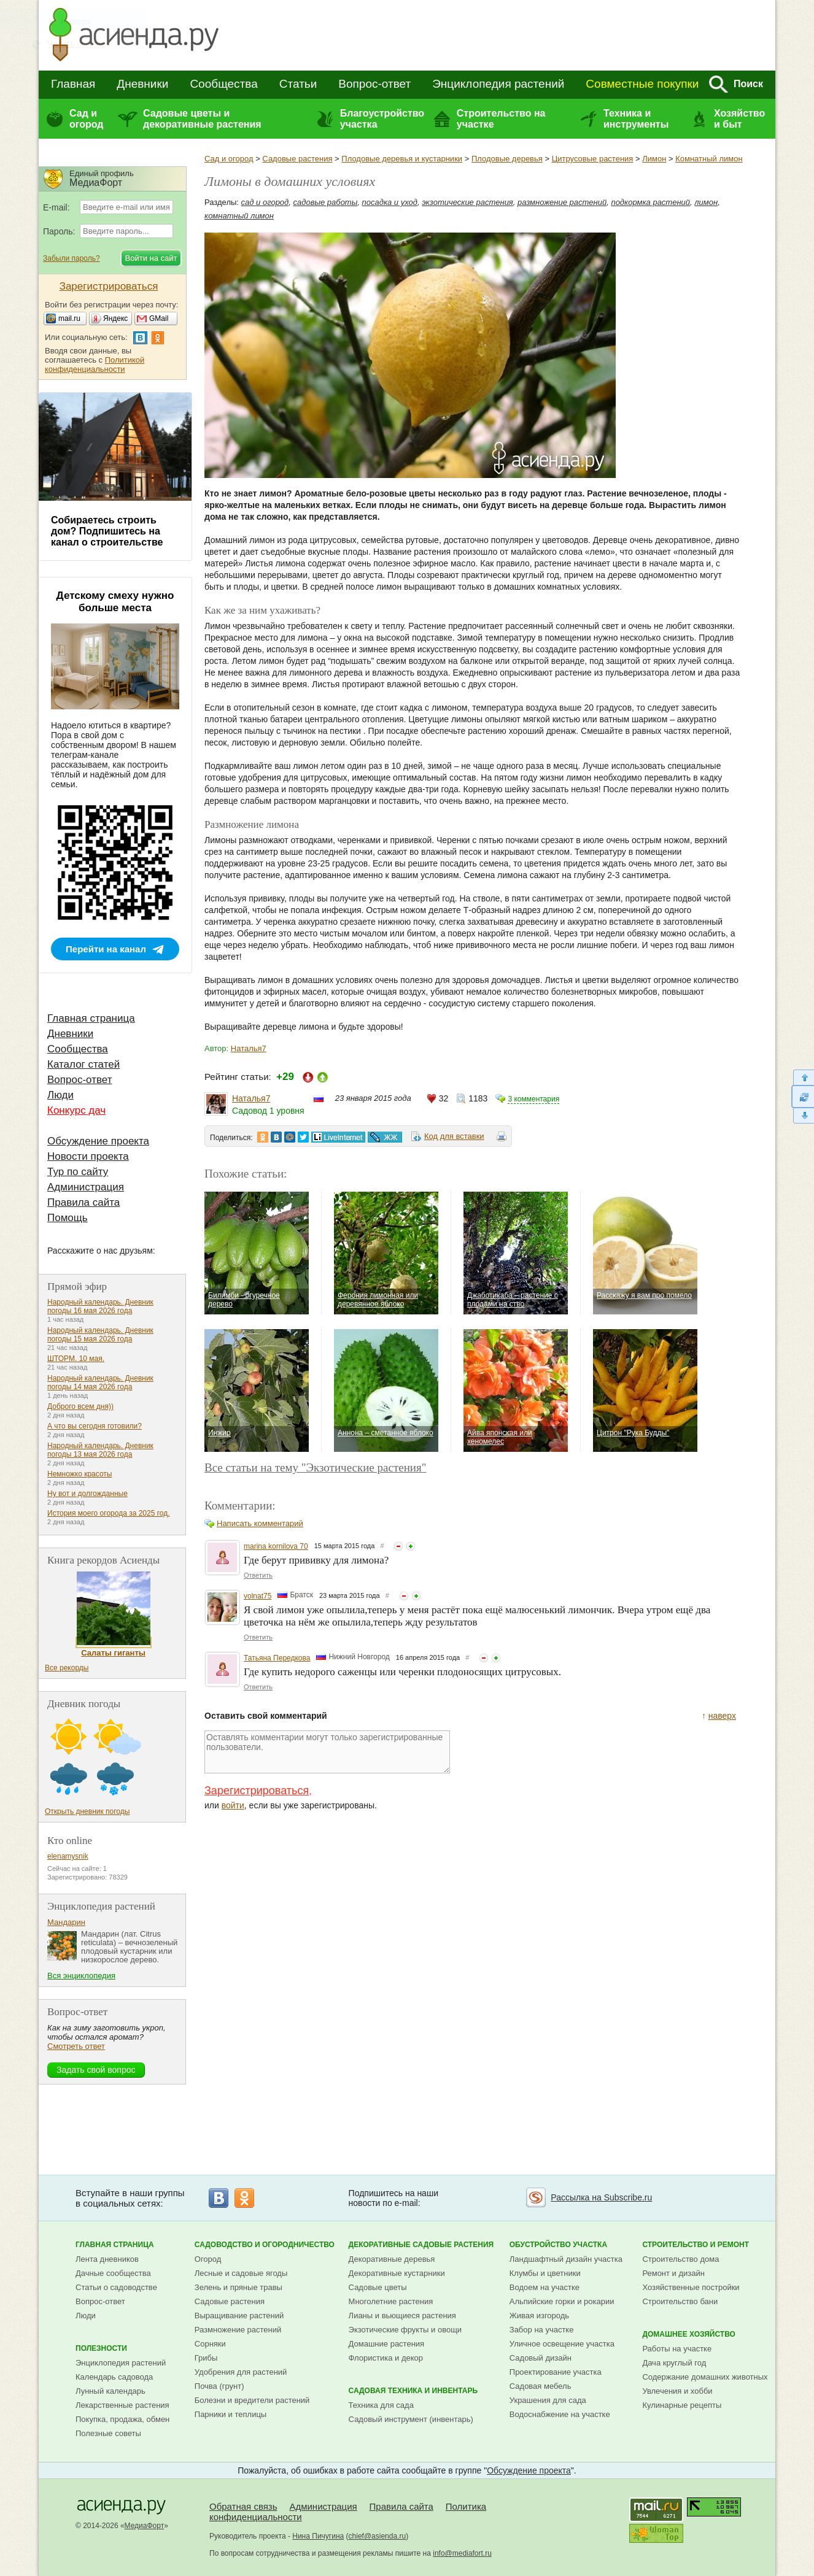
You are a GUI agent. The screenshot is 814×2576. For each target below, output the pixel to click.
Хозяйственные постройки (690, 2287)
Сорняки (210, 2343)
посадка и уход (389, 202)
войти (233, 1805)
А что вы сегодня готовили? (94, 1426)
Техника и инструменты (636, 118)
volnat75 (257, 1596)
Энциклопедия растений (498, 83)
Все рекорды (66, 1668)
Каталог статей (83, 1064)
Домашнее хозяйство (688, 2334)
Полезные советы (108, 2433)
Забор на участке (542, 2329)
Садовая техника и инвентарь (413, 2390)
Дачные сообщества (113, 2273)
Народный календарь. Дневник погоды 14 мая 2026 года (100, 1382)
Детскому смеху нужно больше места (115, 602)
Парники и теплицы (230, 2414)
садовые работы (325, 202)
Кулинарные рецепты (681, 2405)
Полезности (101, 2348)
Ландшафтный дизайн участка (566, 2259)
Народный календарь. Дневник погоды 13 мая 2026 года (100, 1450)
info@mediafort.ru (462, 2553)
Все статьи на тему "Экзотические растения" (315, 1467)
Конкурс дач (76, 1110)
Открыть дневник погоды (87, 1811)
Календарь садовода (114, 2376)
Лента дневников (107, 2259)
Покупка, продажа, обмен (122, 2419)
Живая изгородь (539, 2315)
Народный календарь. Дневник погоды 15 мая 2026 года (100, 1334)
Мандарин (66, 1922)
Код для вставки (454, 1136)
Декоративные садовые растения (421, 2244)
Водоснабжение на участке (560, 2414)
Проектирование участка (556, 2372)
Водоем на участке (544, 2287)
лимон (706, 202)
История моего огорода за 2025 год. (108, 1513)
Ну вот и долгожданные (87, 1493)
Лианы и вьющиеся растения (402, 2315)
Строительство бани (680, 2301)
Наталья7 (248, 1048)
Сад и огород (86, 118)
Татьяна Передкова (277, 1658)
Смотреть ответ (76, 2046)
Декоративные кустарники (397, 2273)
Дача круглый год (674, 2362)
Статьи (298, 83)
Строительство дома (680, 2259)
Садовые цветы (378, 2287)
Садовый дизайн (541, 2357)
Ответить (258, 1575)
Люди (60, 1095)
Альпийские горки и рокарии (562, 2301)
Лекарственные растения (122, 2405)
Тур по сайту (77, 1172)
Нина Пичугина (318, 2536)
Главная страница (91, 1018)
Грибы (206, 2357)
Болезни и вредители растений (252, 2400)
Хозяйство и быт (739, 118)
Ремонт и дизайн (673, 2273)
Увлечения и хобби (677, 2391)
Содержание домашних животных (704, 2376)
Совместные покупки (642, 83)
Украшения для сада (548, 2400)
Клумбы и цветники (545, 2273)
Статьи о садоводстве (116, 2287)
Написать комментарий (260, 1523)
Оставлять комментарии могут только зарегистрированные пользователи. (327, 1751)
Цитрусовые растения (593, 158)
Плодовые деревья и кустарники (401, 158)
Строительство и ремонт (695, 2244)
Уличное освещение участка (562, 2343)
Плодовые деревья (507, 158)
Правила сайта (83, 1202)
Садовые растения (297, 158)
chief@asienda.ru (377, 2536)
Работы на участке (676, 2348)
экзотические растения (467, 202)
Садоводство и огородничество (265, 2244)
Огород (208, 2259)
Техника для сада (381, 2405)
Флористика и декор (386, 2357)
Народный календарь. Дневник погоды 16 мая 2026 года (100, 1306)
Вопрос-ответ (374, 83)
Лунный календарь (110, 2391)
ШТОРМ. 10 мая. (75, 1358)
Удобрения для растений (241, 2372)
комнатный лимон (239, 215)
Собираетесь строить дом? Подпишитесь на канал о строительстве (107, 531)
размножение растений (562, 202)
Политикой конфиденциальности (94, 364)
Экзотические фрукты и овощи (405, 2329)
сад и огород (265, 202)
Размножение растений (238, 2329)
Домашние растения (387, 2343)
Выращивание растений (239, 2315)
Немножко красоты (79, 1474)
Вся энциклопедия (81, 1975)
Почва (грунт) (219, 2386)
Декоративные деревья (392, 2259)
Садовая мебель (541, 2386)
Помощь (67, 1218)
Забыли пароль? (71, 258)
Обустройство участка (558, 2244)
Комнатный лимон (708, 158)
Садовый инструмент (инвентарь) (411, 2419)
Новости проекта (88, 1156)
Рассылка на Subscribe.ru (601, 2197)
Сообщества (223, 83)
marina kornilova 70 (276, 1546)
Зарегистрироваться (256, 1790)
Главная (73, 83)
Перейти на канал (106, 949)
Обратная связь (243, 2506)
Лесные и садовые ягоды (241, 2273)
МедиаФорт (145, 2525)
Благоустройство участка (382, 118)
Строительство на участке (501, 118)
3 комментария (533, 1099)
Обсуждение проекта (98, 1141)
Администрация (85, 1187)
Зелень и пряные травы (238, 2287)
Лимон (654, 158)
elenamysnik (67, 1856)
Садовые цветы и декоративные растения (202, 118)
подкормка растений (650, 202)
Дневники (142, 83)
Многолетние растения (391, 2301)
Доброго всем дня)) (80, 1406)
